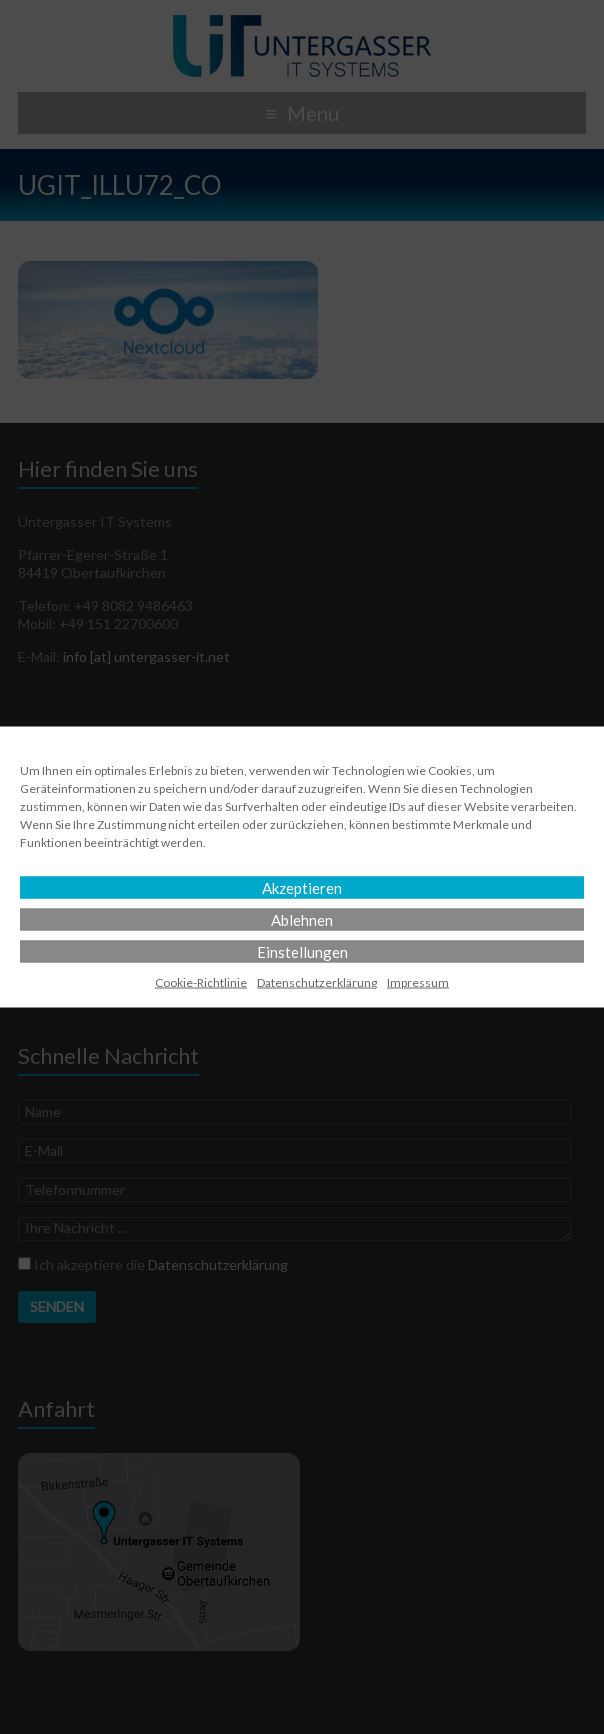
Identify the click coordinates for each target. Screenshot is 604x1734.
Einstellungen (302, 952)
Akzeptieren (302, 888)
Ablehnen (302, 920)
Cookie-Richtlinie (201, 982)
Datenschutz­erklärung (317, 982)
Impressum (418, 982)
